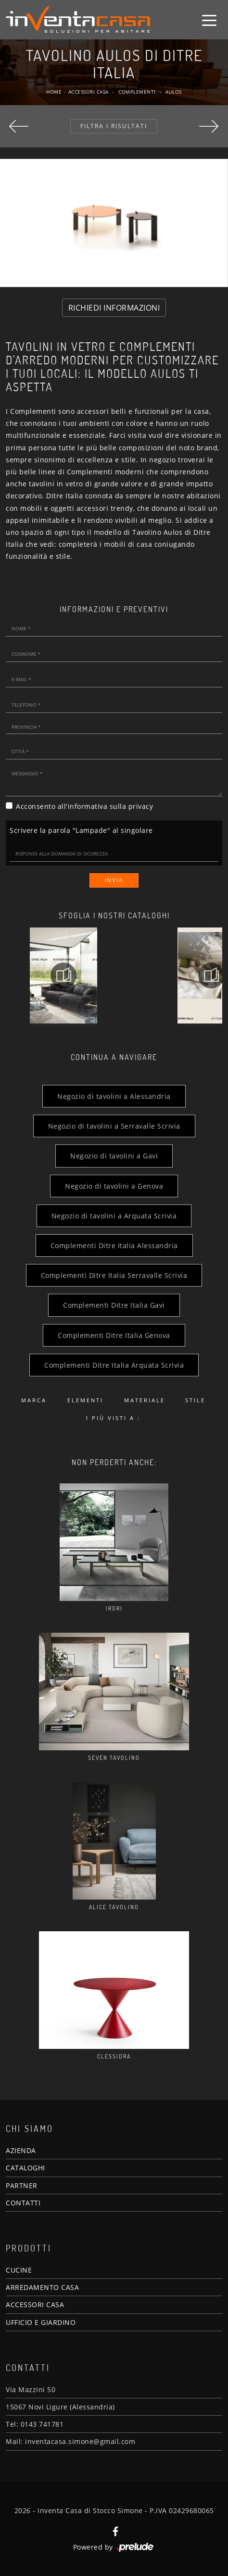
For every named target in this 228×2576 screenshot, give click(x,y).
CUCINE (19, 2270)
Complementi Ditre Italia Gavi (114, 1305)
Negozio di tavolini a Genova (114, 1186)
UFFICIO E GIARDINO (41, 2322)
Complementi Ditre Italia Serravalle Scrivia (114, 1275)
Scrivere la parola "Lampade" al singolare (81, 830)
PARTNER (22, 2185)
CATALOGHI (25, 2167)
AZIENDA (21, 2150)
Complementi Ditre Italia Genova (114, 1335)
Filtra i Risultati (113, 126)
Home (54, 91)
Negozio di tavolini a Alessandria (114, 1096)
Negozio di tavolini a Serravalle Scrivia (114, 1126)
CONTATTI (23, 2202)
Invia (114, 880)
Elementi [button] (85, 1400)
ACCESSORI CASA (35, 2304)
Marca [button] (34, 1400)
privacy (140, 806)
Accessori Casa (88, 91)
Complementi (137, 91)
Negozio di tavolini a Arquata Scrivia (114, 1215)
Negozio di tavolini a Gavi (114, 1155)
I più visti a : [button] (113, 1417)
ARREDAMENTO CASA (42, 2287)
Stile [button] (195, 1400)
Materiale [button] (144, 1400)
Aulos (173, 91)
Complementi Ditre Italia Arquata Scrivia (114, 1365)
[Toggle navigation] (209, 19)
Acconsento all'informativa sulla (84, 806)
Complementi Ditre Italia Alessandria (114, 1245)
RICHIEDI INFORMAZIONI (114, 307)
